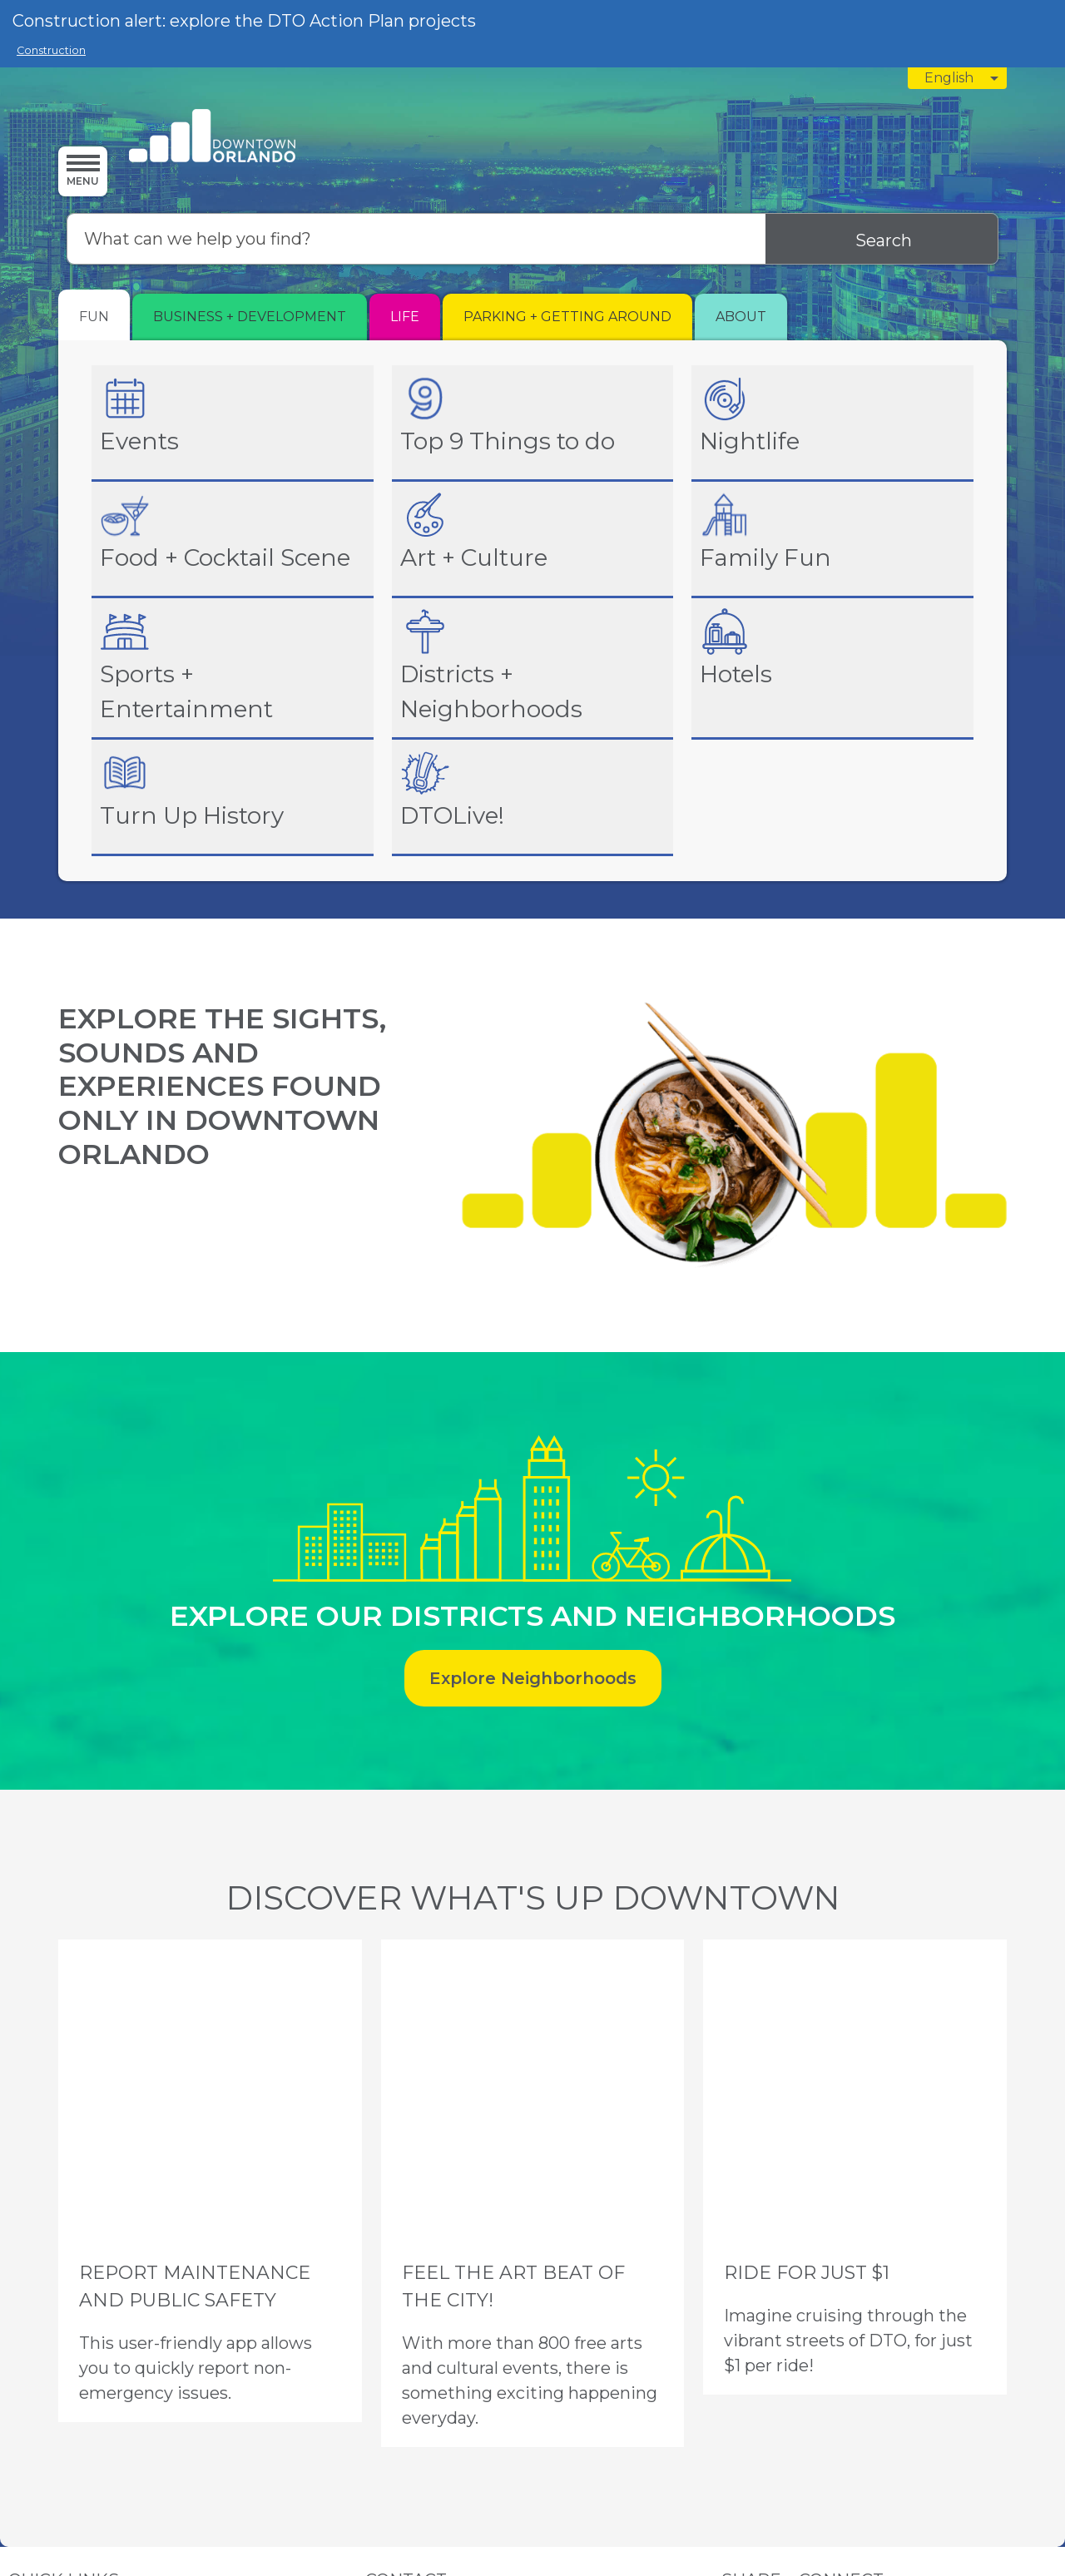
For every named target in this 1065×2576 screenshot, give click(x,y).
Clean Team (124, 2373)
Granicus (693, 2490)
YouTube (745, 2393)
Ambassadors (45, 2373)
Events (26, 2333)
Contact (106, 2393)
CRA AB (62, 2353)
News (59, 2393)
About (123, 2333)
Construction (51, 50)
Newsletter (169, 2393)
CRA (19, 2353)
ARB (142, 2353)
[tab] (94, 315)
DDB (106, 2353)
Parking (75, 2333)
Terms (63, 2478)
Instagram (748, 2333)
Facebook (749, 2353)
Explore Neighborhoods (533, 1678)
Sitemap (106, 2478)
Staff (20, 2393)
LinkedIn (743, 2373)
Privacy (21, 2478)
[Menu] (83, 170)
